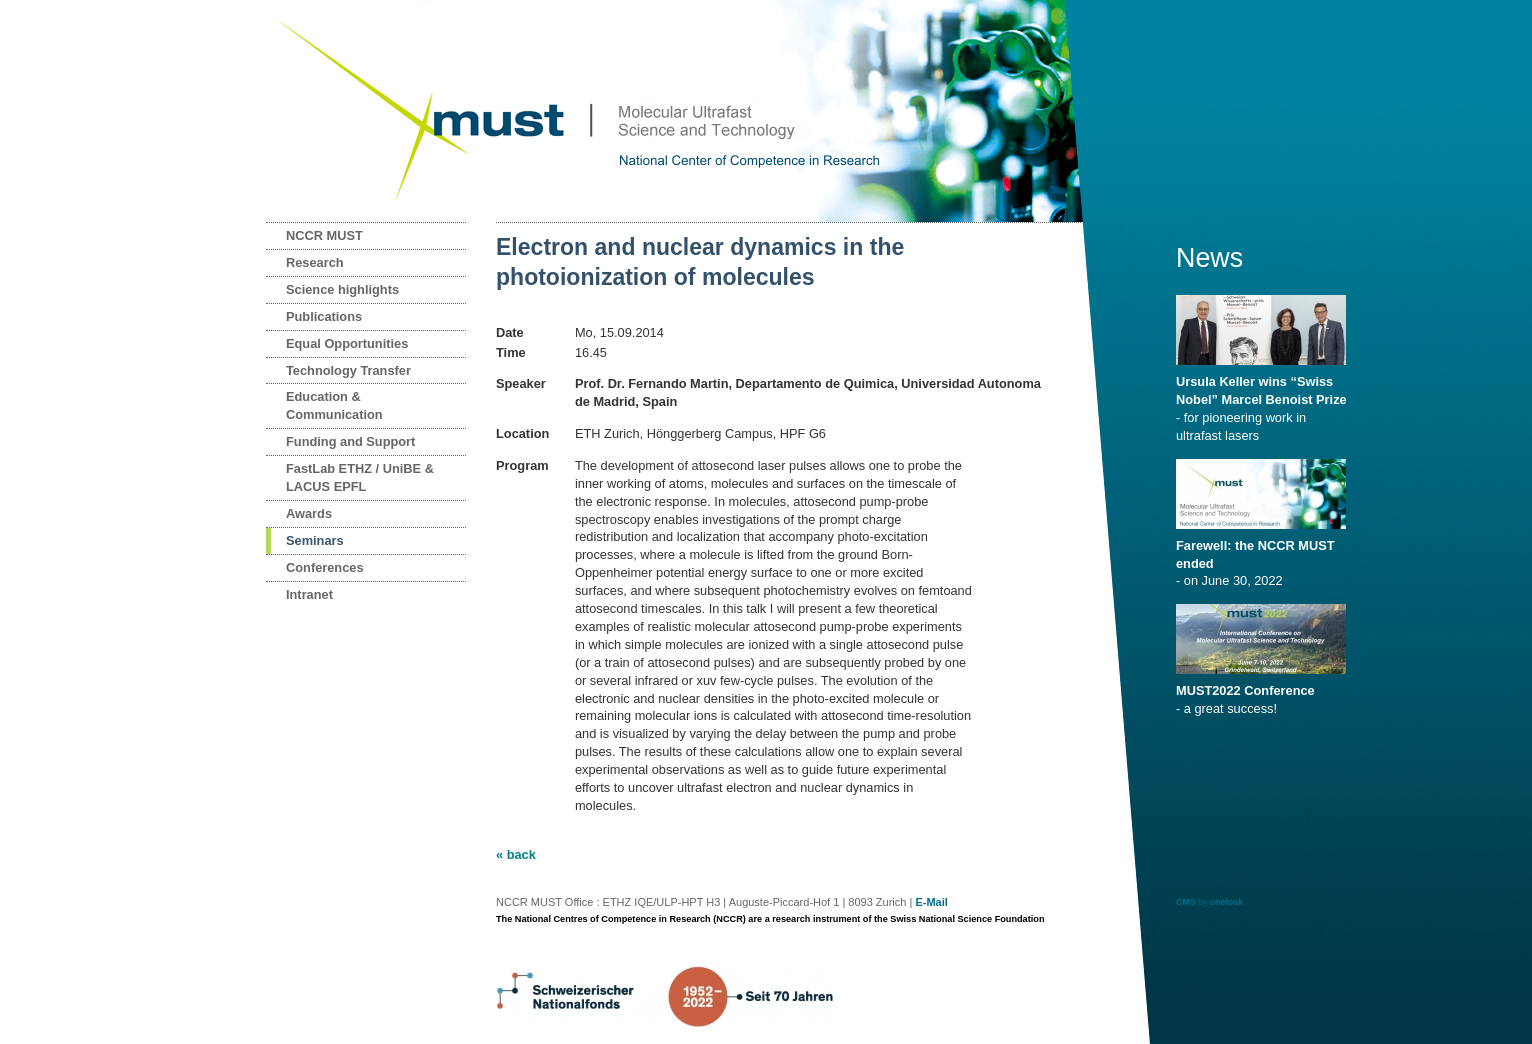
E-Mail (931, 902)
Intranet (309, 594)
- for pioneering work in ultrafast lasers (1264, 402)
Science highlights (342, 289)
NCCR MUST (324, 235)
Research (315, 262)
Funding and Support (350, 441)
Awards (309, 513)
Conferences (325, 567)
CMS (1186, 902)
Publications (324, 316)
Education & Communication (334, 405)
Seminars (315, 540)
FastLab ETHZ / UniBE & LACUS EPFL (360, 477)
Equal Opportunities (347, 343)
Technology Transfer (348, 370)
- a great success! (1264, 693)
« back (516, 854)
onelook (1227, 902)
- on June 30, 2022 (1264, 557)
